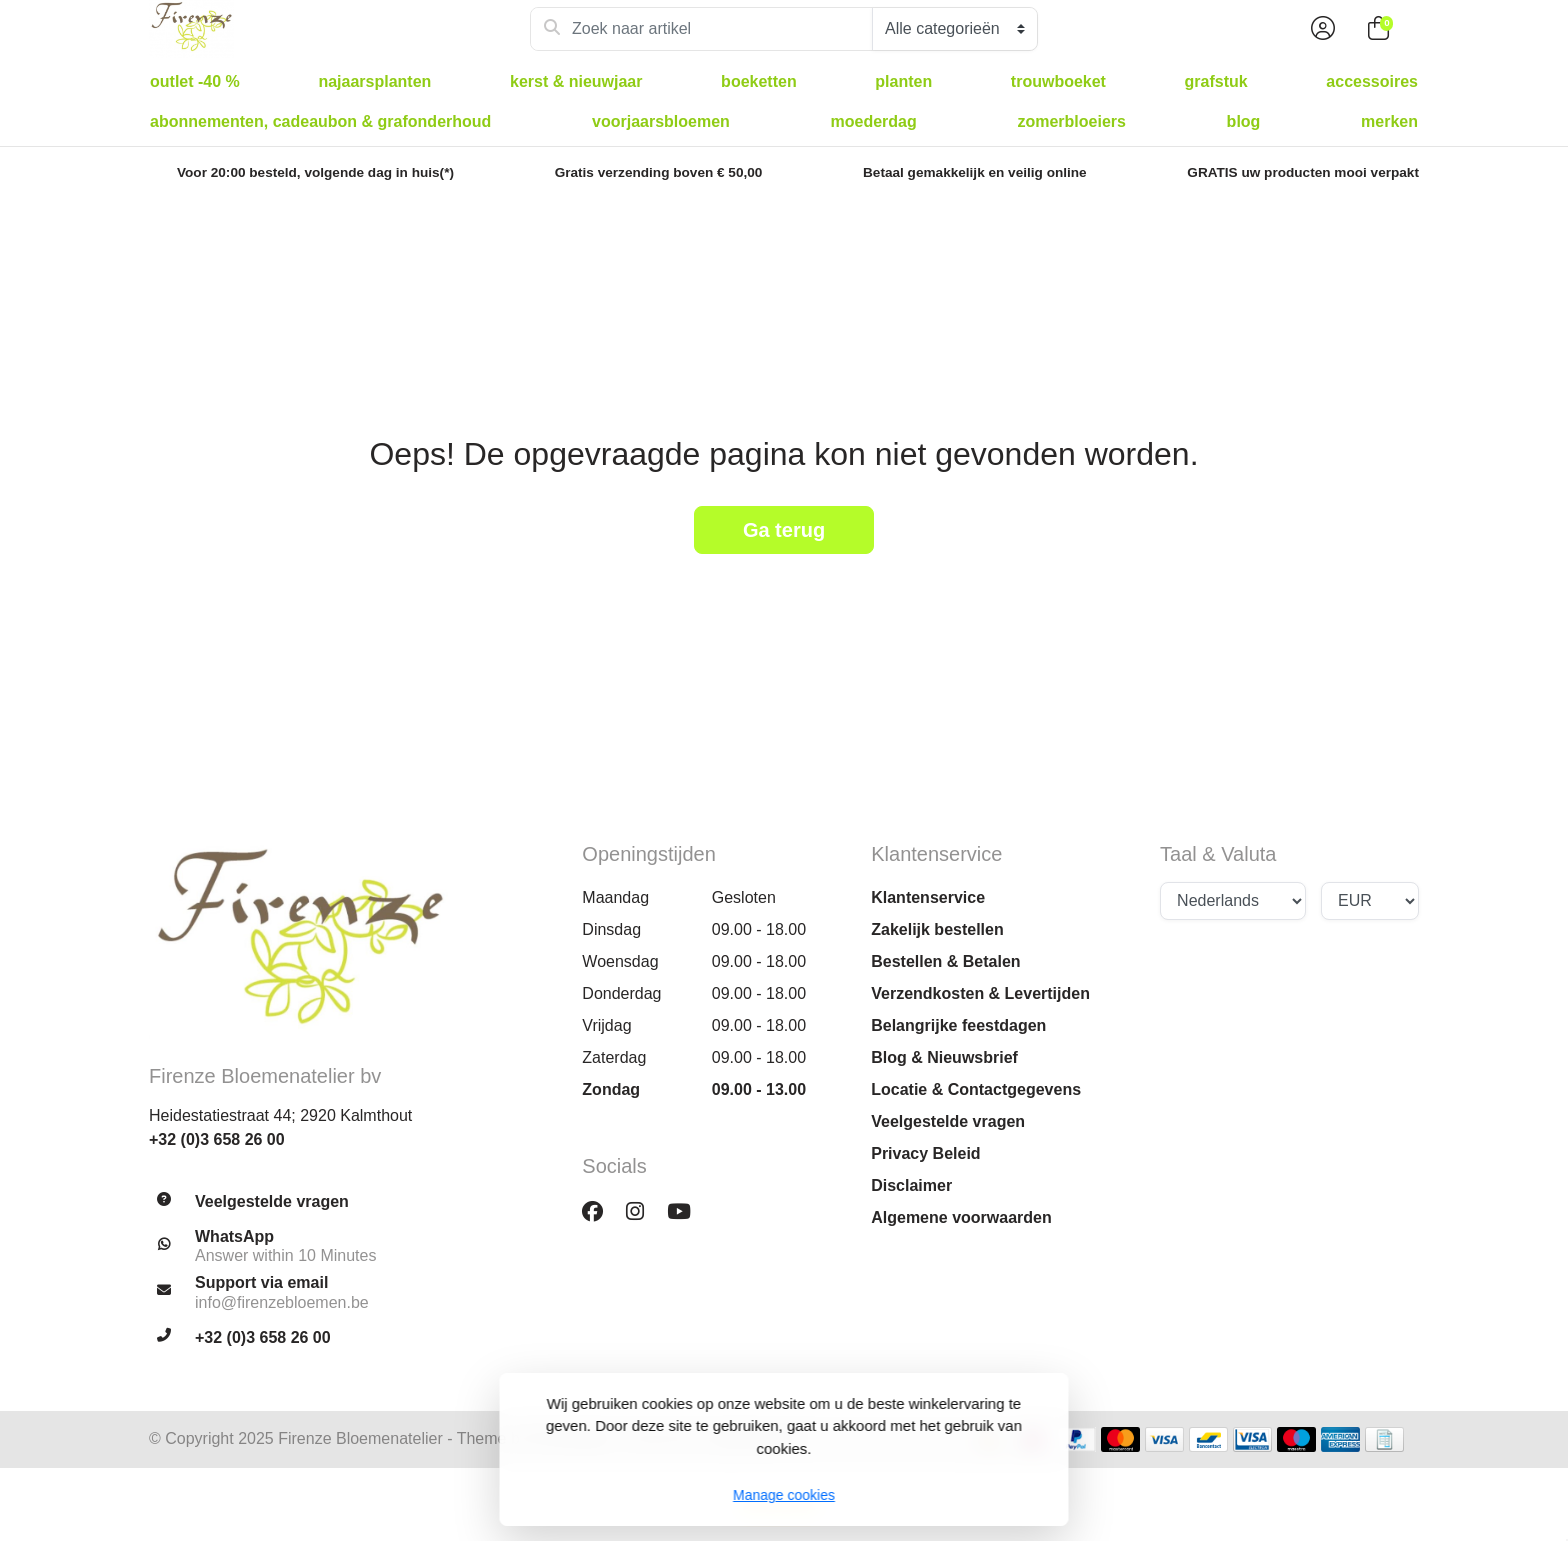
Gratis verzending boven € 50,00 (659, 172)
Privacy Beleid (925, 1153)
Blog (1244, 121)
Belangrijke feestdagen (958, 1025)
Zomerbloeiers (1071, 121)
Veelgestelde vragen (948, 1121)
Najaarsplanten (374, 81)
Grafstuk (1216, 81)
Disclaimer (911, 1185)
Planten (903, 81)
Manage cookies (784, 1495)
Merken (1389, 121)
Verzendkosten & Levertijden (980, 993)
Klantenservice (928, 897)
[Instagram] (643, 1211)
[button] (1320, 29)
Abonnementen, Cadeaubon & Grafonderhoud (320, 121)
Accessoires (1372, 81)
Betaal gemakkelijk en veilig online (975, 172)
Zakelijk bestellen (937, 929)
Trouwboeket (1058, 81)
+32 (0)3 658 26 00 (217, 1139)
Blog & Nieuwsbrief (944, 1057)
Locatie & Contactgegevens (976, 1089)
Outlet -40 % (195, 81)
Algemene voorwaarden (961, 1217)
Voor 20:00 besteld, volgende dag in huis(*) (315, 172)
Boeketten (759, 81)
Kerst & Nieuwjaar (576, 81)
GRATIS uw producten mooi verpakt (1303, 172)
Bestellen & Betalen (945, 961)
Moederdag (874, 121)
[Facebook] (600, 1211)
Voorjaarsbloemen (661, 121)
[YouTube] (687, 1211)
